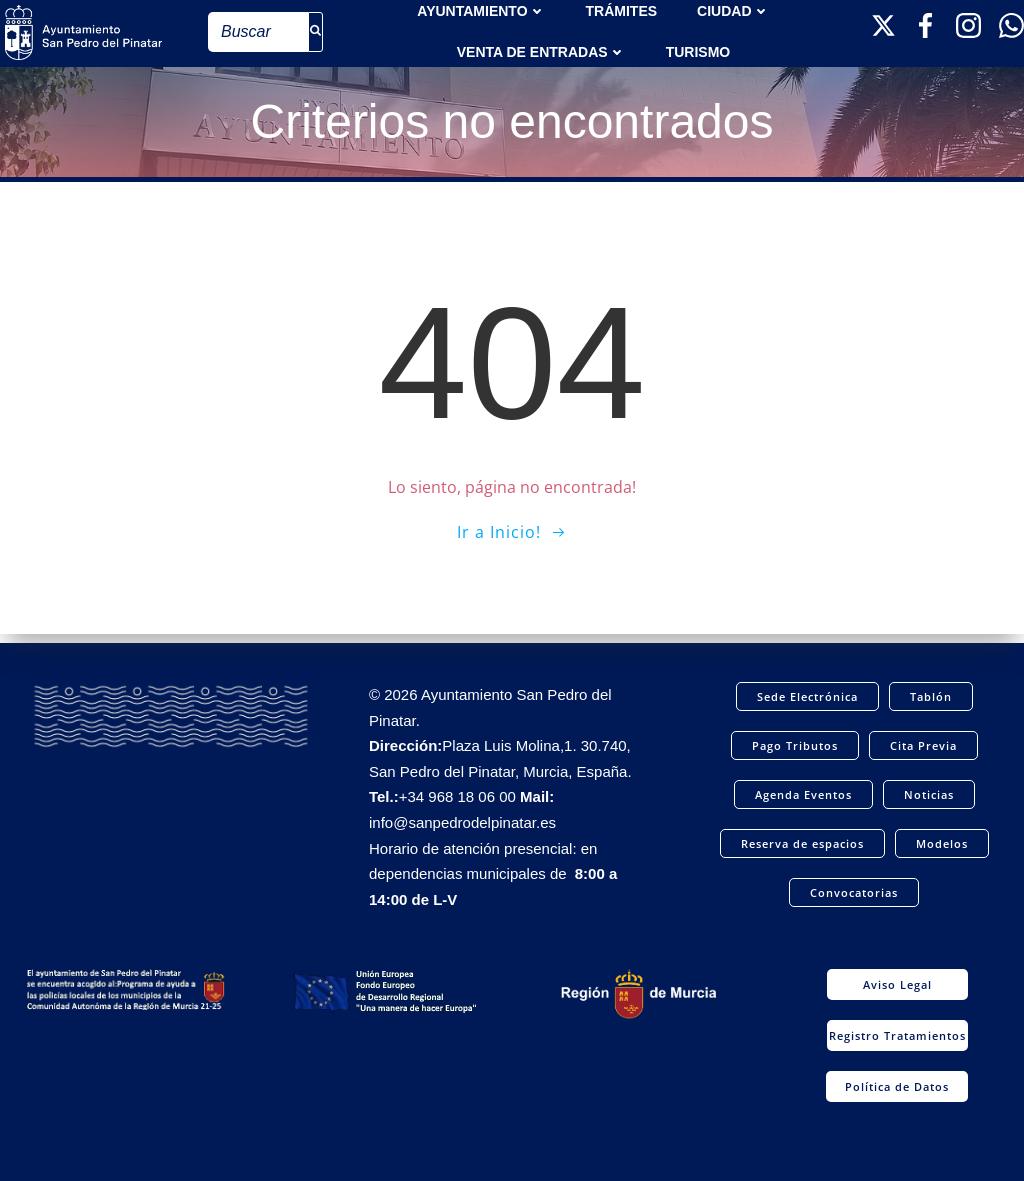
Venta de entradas (541, 51)
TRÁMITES (622, 10)
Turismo (698, 51)
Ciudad (733, 10)
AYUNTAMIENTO (481, 10)
